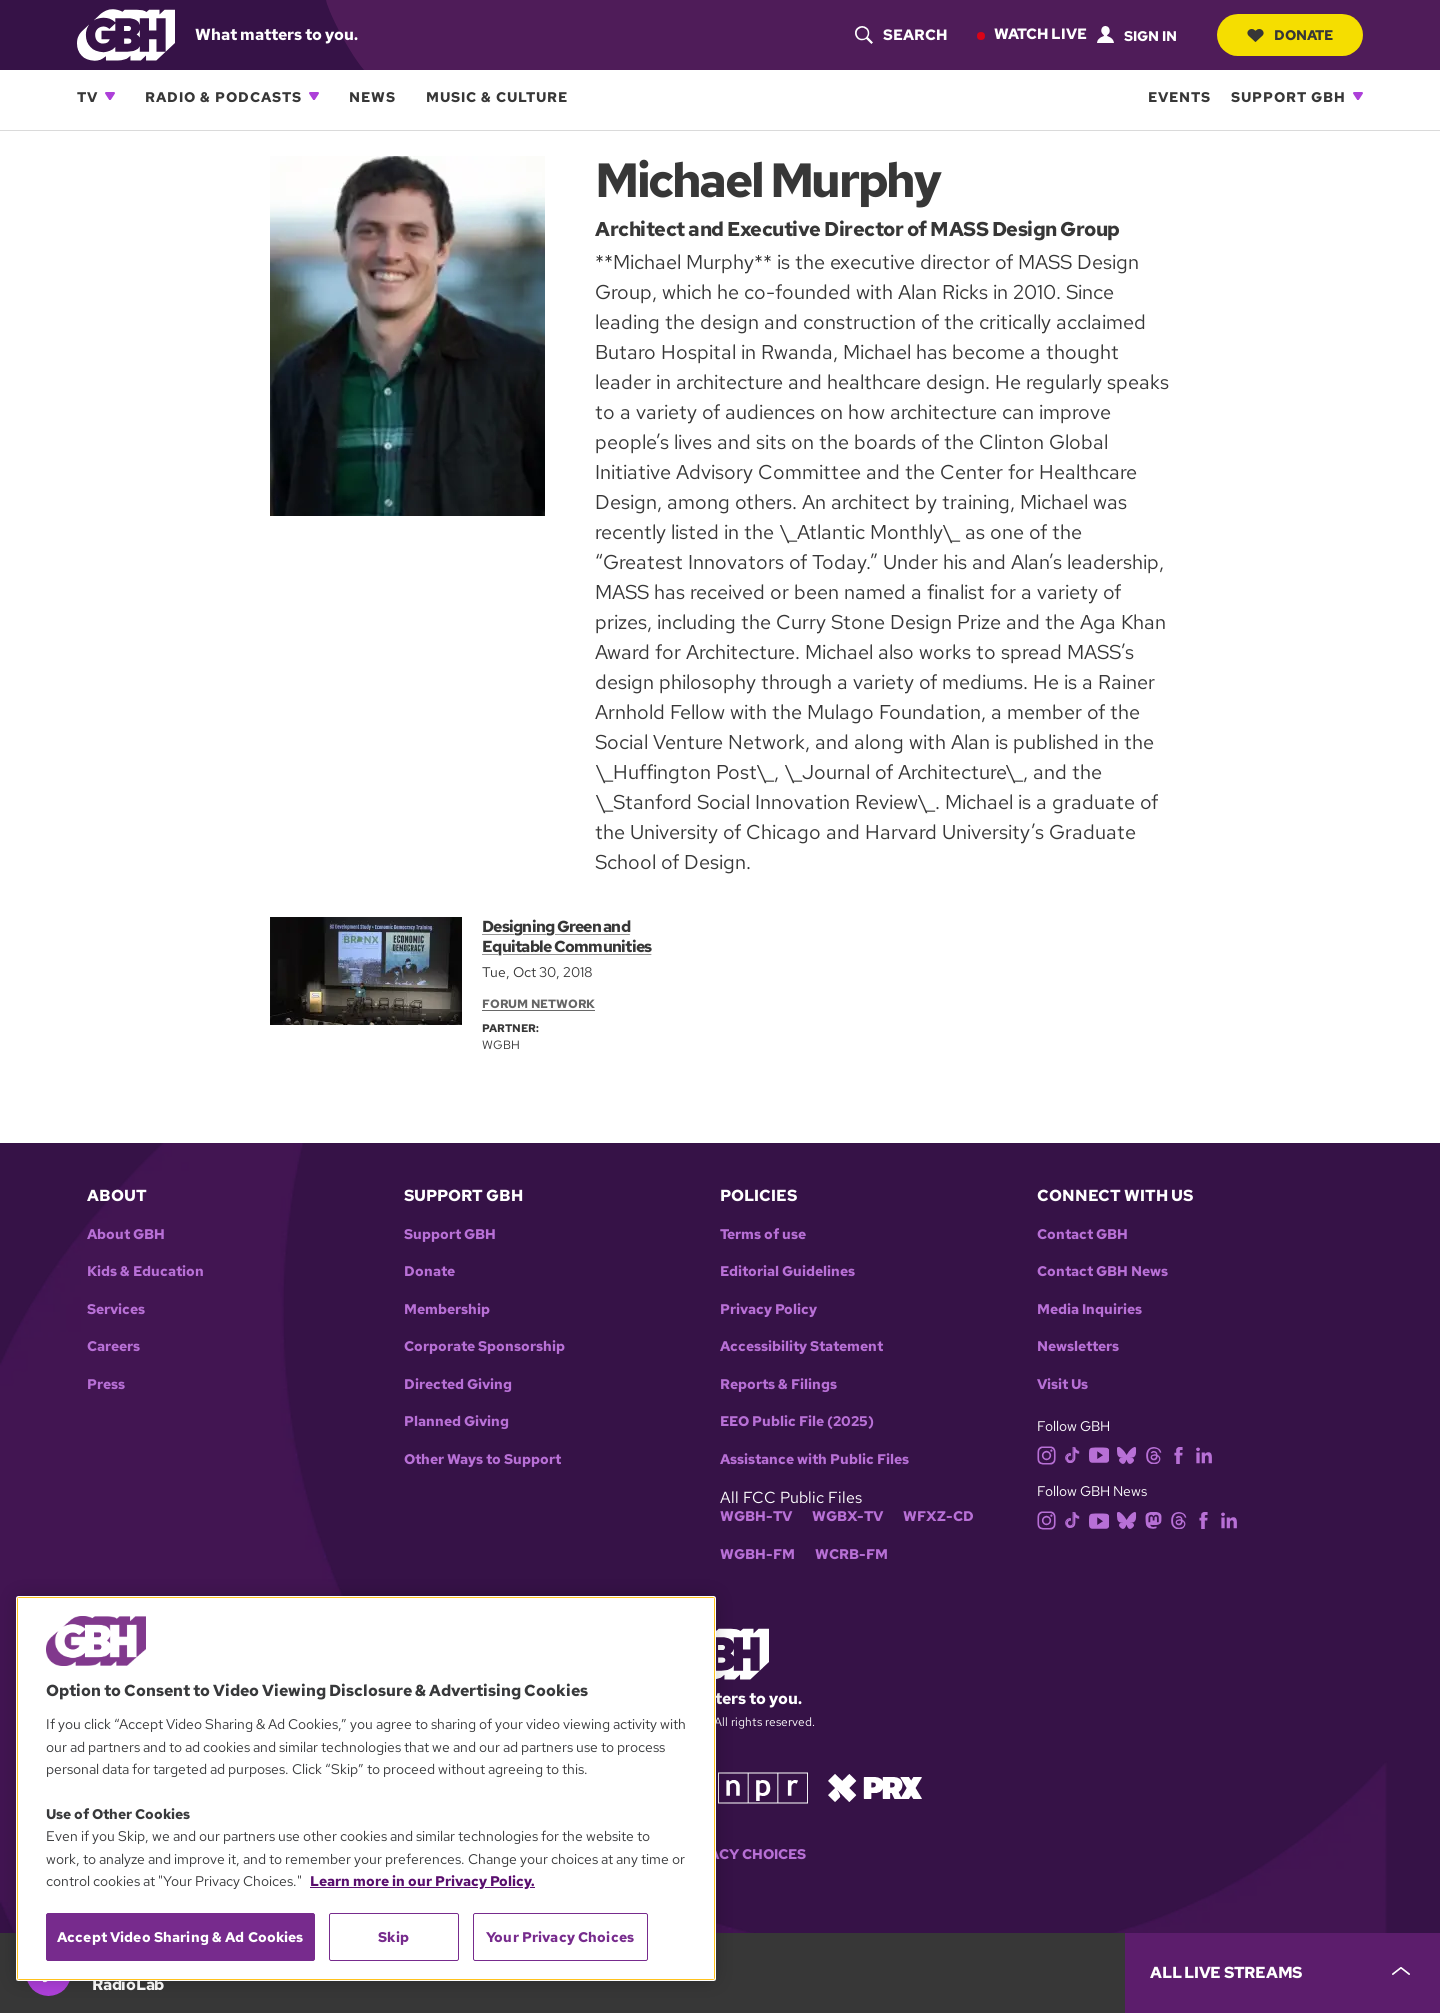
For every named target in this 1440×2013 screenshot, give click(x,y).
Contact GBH (1082, 1234)
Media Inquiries (1089, 1309)
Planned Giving (456, 1421)
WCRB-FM (851, 1554)
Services (116, 1309)
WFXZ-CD (938, 1516)
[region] (366, 1788)
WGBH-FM (757, 1554)
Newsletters (1078, 1346)
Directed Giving (458, 1384)
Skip (393, 1937)
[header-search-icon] (901, 35)
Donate (1290, 35)
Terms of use (763, 1234)
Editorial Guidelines (787, 1271)
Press (106, 1384)
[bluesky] (1130, 1453)
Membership (447, 1309)
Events (1179, 96)
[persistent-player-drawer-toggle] (1282, 1973)
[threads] (1157, 1453)
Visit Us (1062, 1384)
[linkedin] (1208, 1453)
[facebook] (1182, 1453)
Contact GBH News (1102, 1271)
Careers (113, 1346)
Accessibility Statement (801, 1346)
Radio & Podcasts (223, 96)
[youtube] (1103, 1453)
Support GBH (1288, 96)
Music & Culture (497, 96)
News (372, 96)
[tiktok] (1076, 1453)
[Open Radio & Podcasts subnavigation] (314, 96)
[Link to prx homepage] (875, 1786)
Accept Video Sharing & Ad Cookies (180, 1937)
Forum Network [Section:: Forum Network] (538, 1004)
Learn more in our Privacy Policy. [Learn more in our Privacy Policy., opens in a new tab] (422, 1881)
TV (87, 96)
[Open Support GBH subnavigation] (1358, 96)
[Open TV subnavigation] (110, 96)
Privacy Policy (768, 1309)
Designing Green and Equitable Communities (566, 936)
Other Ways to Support (482, 1459)
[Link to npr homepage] (763, 1786)
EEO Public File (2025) (797, 1421)
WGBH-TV (756, 1516)
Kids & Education (145, 1271)
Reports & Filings (778, 1384)
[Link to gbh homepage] (126, 33)
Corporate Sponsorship (484, 1346)
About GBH (126, 1234)
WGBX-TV (847, 1516)
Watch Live (1040, 34)
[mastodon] (1157, 1519)
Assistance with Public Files (814, 1459)
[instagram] (1051, 1453)
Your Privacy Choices (720, 1854)
